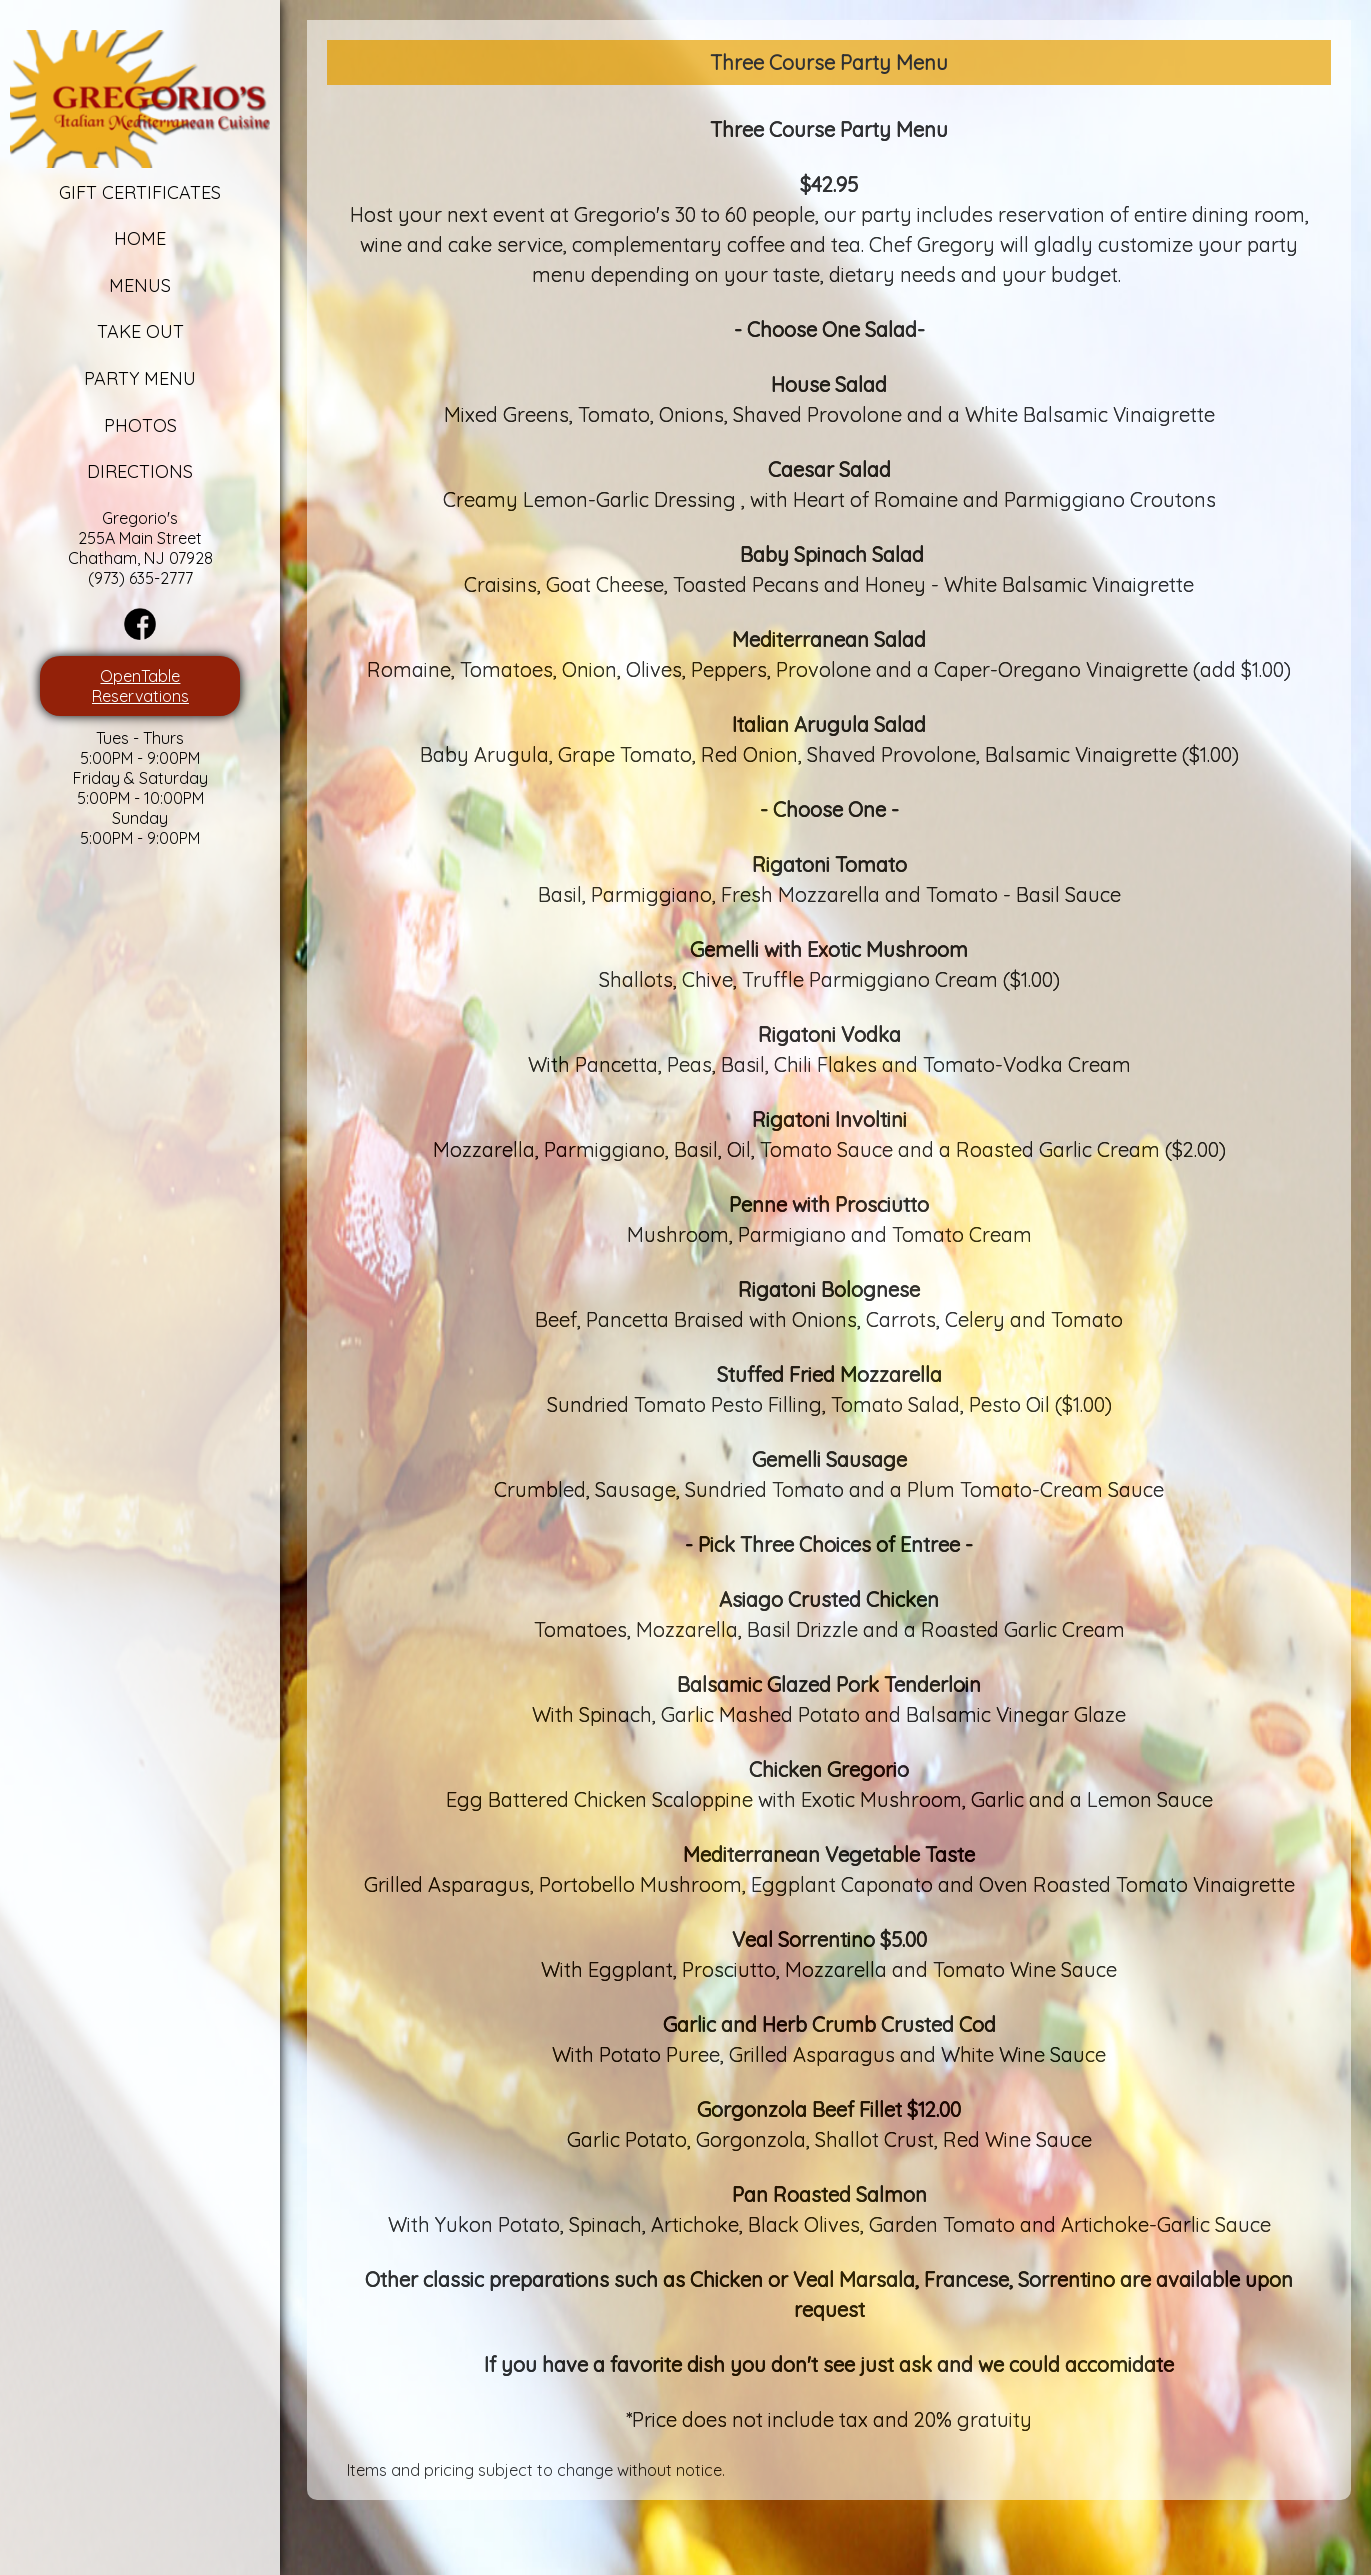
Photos (122, 425)
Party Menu (122, 378)
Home (122, 238)
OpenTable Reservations (122, 686)
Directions (122, 471)
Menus (122, 285)
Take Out (122, 331)
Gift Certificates (122, 192)
